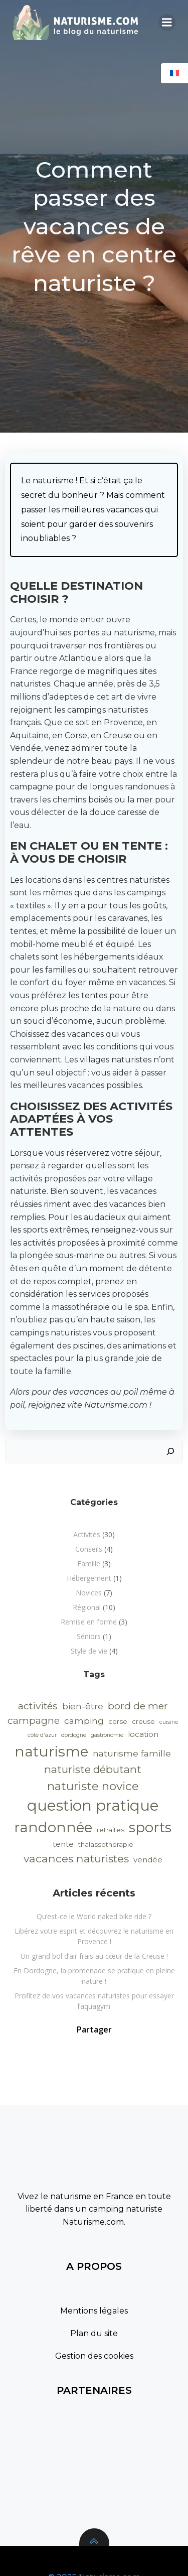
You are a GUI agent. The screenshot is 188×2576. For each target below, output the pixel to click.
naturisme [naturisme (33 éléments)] (51, 1751)
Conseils (88, 1549)
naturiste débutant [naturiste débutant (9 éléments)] (92, 1769)
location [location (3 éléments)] (143, 1734)
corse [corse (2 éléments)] (117, 1721)
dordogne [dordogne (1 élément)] (73, 1735)
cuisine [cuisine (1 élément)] (168, 1722)
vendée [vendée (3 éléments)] (147, 1859)
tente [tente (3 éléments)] (63, 1844)
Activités (86, 1534)
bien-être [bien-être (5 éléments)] (82, 1706)
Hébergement (89, 1578)
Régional (87, 1607)
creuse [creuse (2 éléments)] (143, 1721)
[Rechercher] (170, 1451)
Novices (89, 1592)
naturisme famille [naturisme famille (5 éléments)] (132, 1753)
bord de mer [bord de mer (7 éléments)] (138, 1706)
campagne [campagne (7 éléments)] (34, 1720)
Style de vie (89, 1651)
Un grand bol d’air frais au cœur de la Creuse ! (94, 1956)
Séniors (89, 1636)
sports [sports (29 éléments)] (150, 1827)
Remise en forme (89, 1621)
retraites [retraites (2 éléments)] (110, 1830)
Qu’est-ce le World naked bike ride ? (94, 1916)
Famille (88, 1563)
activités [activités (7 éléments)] (38, 1706)
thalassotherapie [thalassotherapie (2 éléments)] (105, 1844)
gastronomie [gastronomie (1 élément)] (107, 1735)
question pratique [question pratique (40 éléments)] (93, 1805)
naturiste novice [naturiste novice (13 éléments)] (93, 1786)
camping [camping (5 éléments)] (84, 1720)
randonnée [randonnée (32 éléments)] (53, 1827)
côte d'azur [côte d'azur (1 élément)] (42, 1735)
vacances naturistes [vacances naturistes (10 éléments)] (76, 1858)
